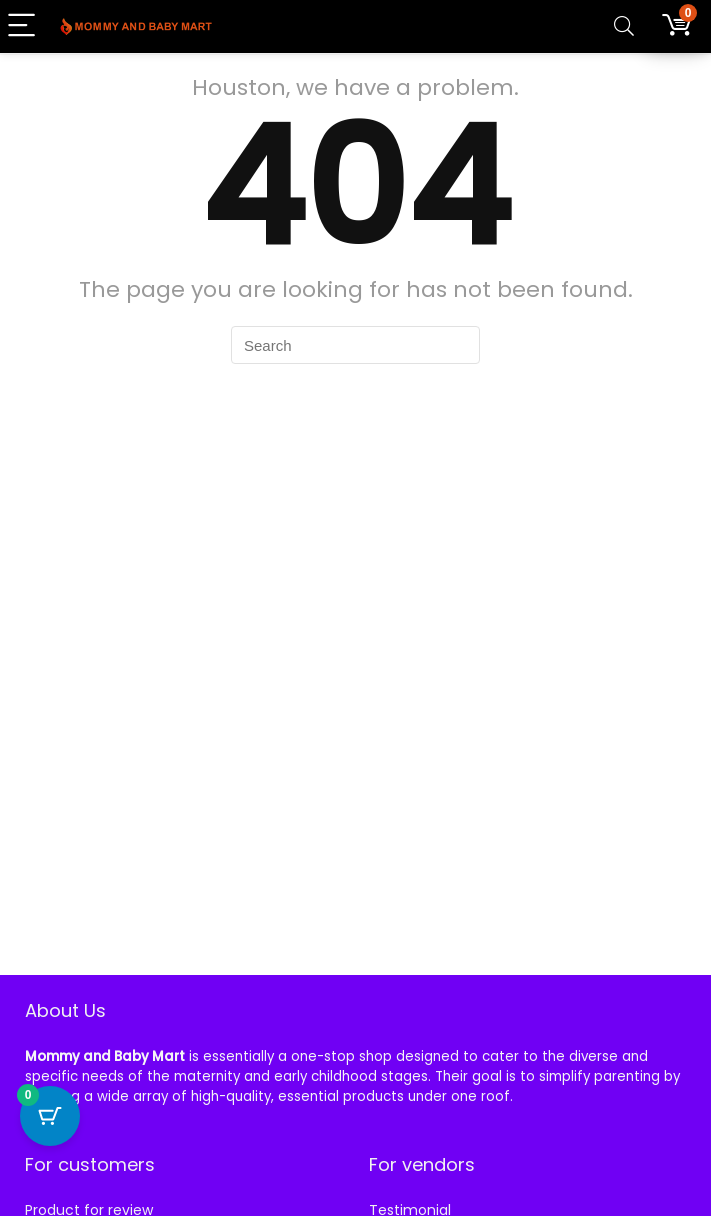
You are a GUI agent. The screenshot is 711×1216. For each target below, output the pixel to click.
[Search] (624, 26)
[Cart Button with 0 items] (50, 1116)
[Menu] (24, 26)
